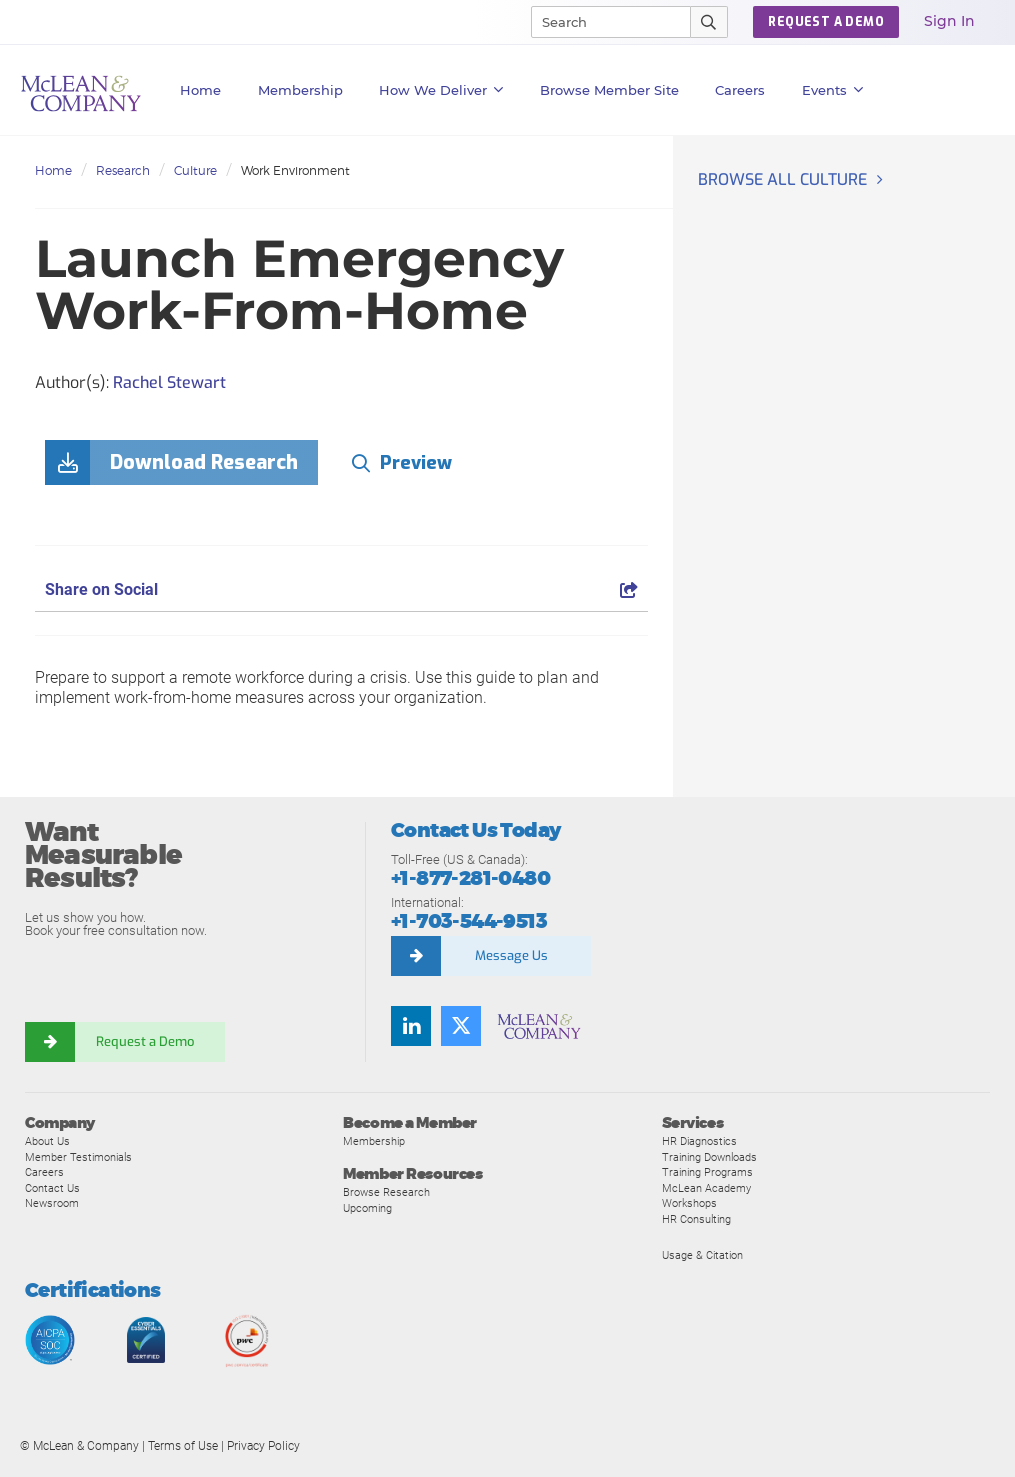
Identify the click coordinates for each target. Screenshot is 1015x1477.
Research (123, 170)
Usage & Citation (702, 1255)
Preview (416, 463)
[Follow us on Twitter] (461, 1026)
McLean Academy (706, 1188)
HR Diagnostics (699, 1141)
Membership (300, 90)
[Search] (602, 22)
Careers (44, 1172)
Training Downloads (709, 1157)
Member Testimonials (78, 1157)
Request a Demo (145, 1041)
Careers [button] (740, 90)
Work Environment (295, 170)
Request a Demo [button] (826, 22)
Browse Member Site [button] (609, 90)
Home (200, 90)
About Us (47, 1141)
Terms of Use (183, 1446)
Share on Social (341, 589)
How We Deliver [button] (441, 90)
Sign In (949, 21)
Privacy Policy (263, 1446)
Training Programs (707, 1172)
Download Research (204, 462)
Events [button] (833, 90)
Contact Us (52, 1188)
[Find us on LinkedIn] (411, 1026)
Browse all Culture (782, 179)
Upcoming (367, 1208)
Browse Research (386, 1192)
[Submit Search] (709, 22)
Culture (195, 170)
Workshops (689, 1203)
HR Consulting (696, 1219)
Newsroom (52, 1203)
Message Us (511, 955)
